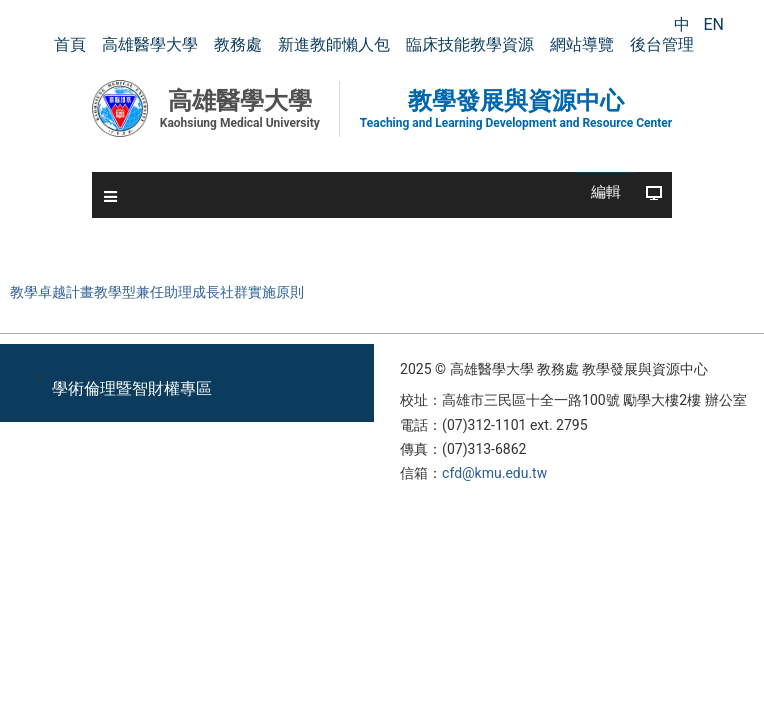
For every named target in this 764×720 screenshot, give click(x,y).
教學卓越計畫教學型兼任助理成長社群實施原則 (157, 292)
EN (713, 24)
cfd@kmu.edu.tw (494, 473)
